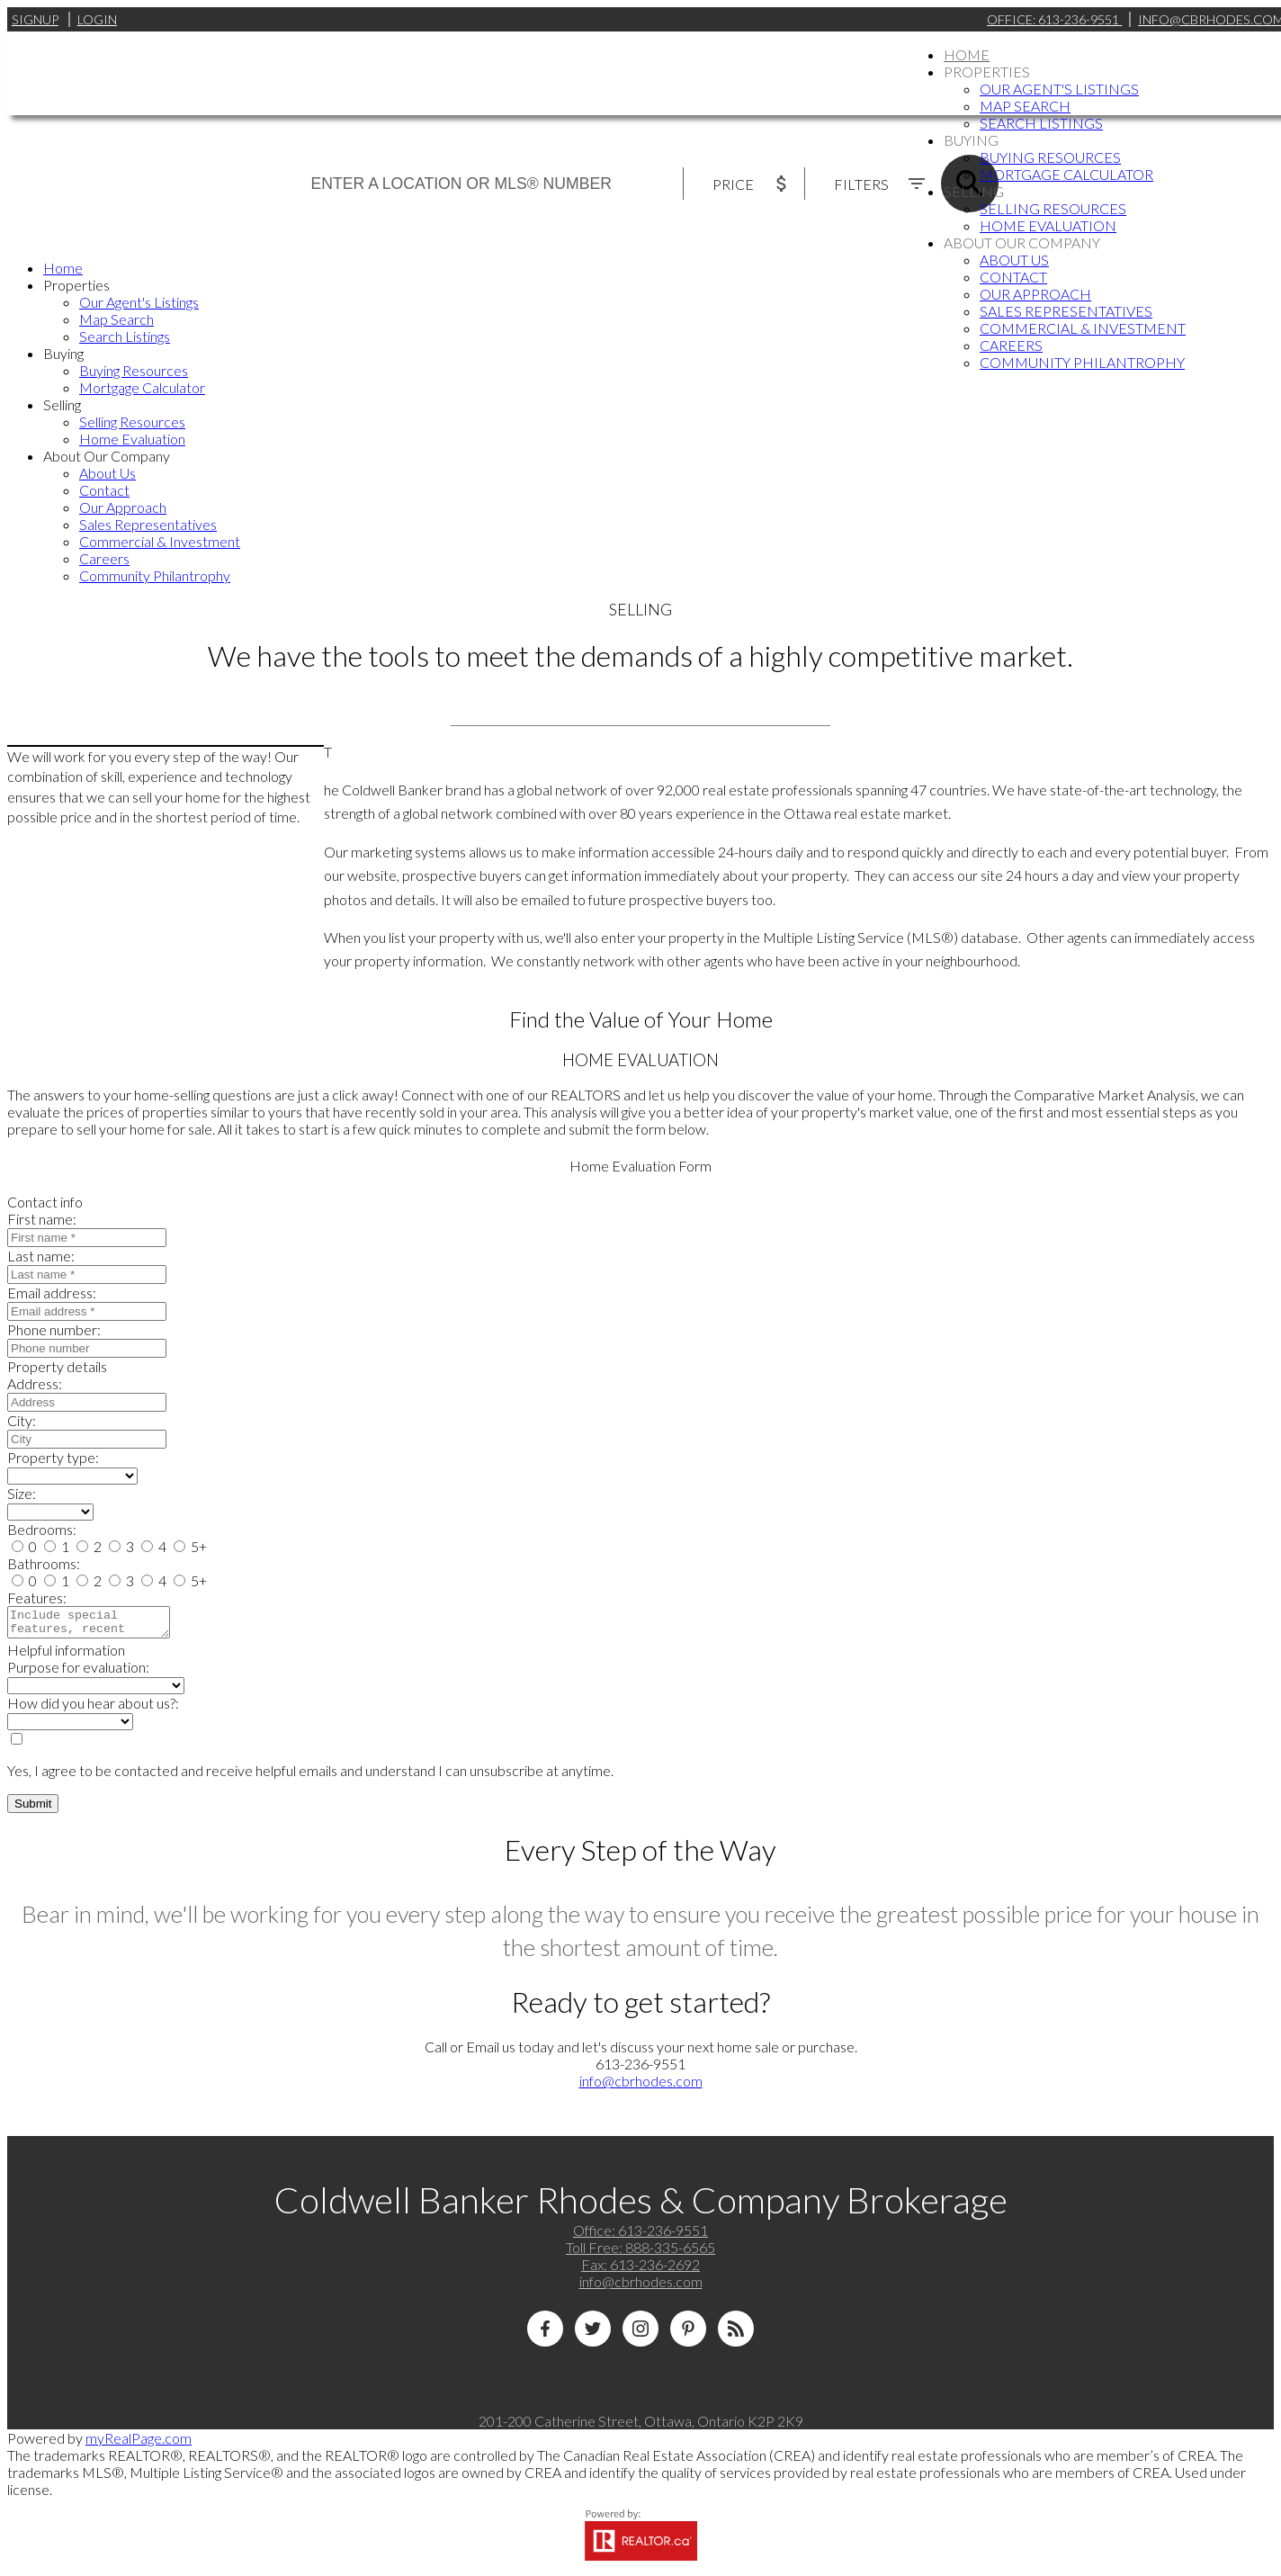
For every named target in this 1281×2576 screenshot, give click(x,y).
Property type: (53, 1457)
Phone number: (54, 1329)
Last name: (41, 1255)
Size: (21, 1493)
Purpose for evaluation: (78, 1672)
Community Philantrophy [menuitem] (1082, 362)
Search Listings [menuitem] (1041, 122)
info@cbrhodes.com (641, 2086)
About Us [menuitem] (1014, 259)
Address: (34, 1383)
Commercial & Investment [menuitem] (1083, 328)
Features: (37, 1597)
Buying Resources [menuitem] (1050, 157)
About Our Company (1022, 242)
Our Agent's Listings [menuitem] (1059, 88)
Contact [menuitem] (1013, 276)
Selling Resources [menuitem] (1053, 208)
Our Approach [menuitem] (1035, 293)
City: (21, 1420)
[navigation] (640, 421)
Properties (987, 71)
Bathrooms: (43, 1563)
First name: (41, 1218)
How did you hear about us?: (93, 1708)
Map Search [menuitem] (1025, 105)
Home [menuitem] (967, 54)
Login (97, 19)
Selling (974, 191)
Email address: (51, 1292)
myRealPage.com (138, 2443)
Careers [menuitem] (1011, 345)
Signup (35, 19)
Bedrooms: (41, 1529)
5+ (190, 1546)
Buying (971, 139)
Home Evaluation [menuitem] (1048, 225)
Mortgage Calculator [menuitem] (1066, 174)
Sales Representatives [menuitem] (1066, 310)
